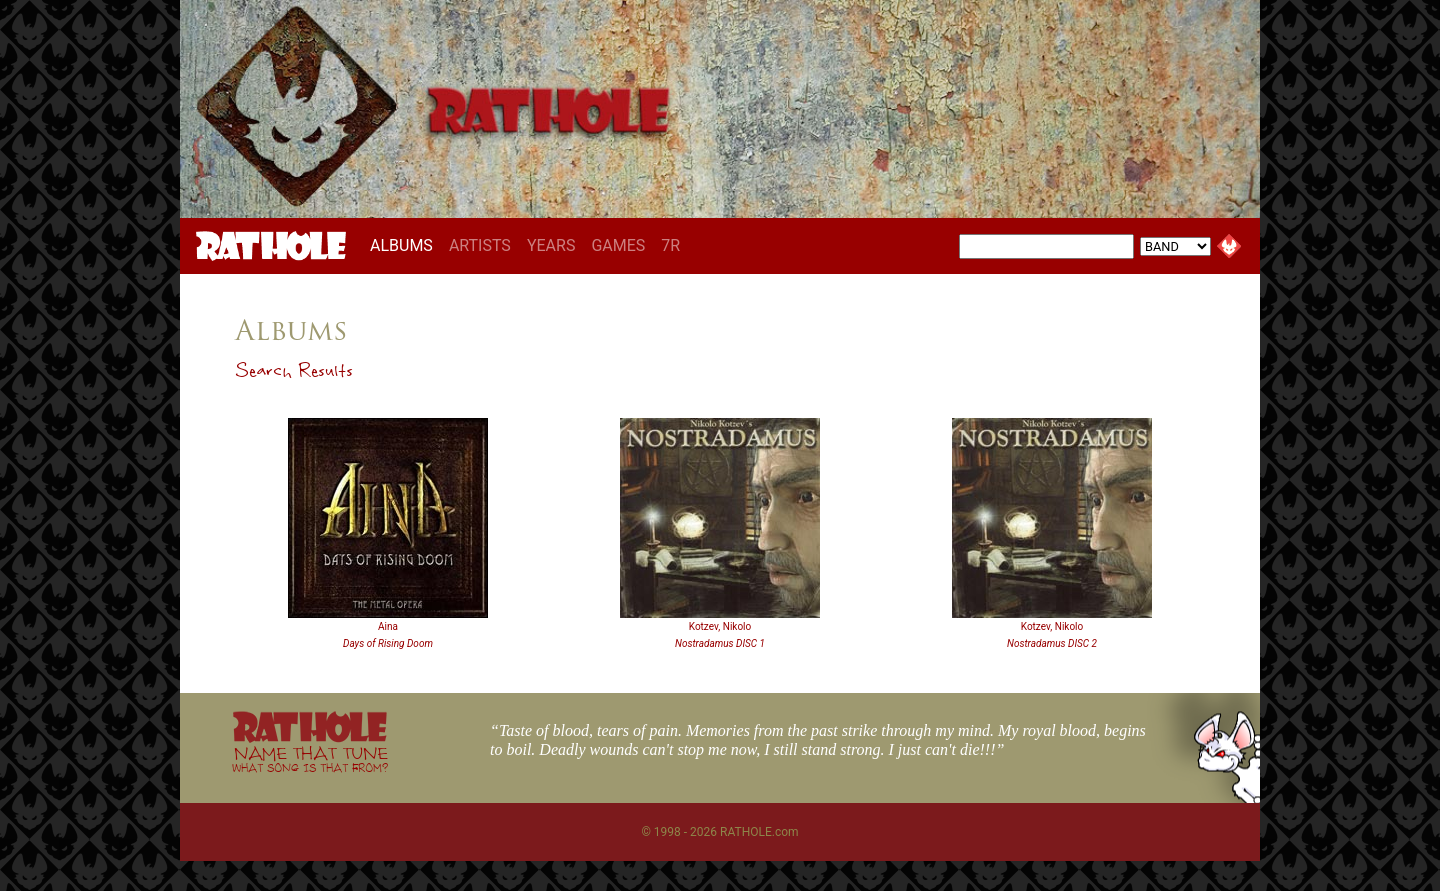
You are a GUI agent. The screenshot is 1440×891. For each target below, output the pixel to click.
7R (670, 245)
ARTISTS (480, 245)
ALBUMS (405, 245)
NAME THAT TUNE (310, 758)
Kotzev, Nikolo (720, 626)
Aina (388, 626)
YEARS (551, 245)
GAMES (618, 245)
